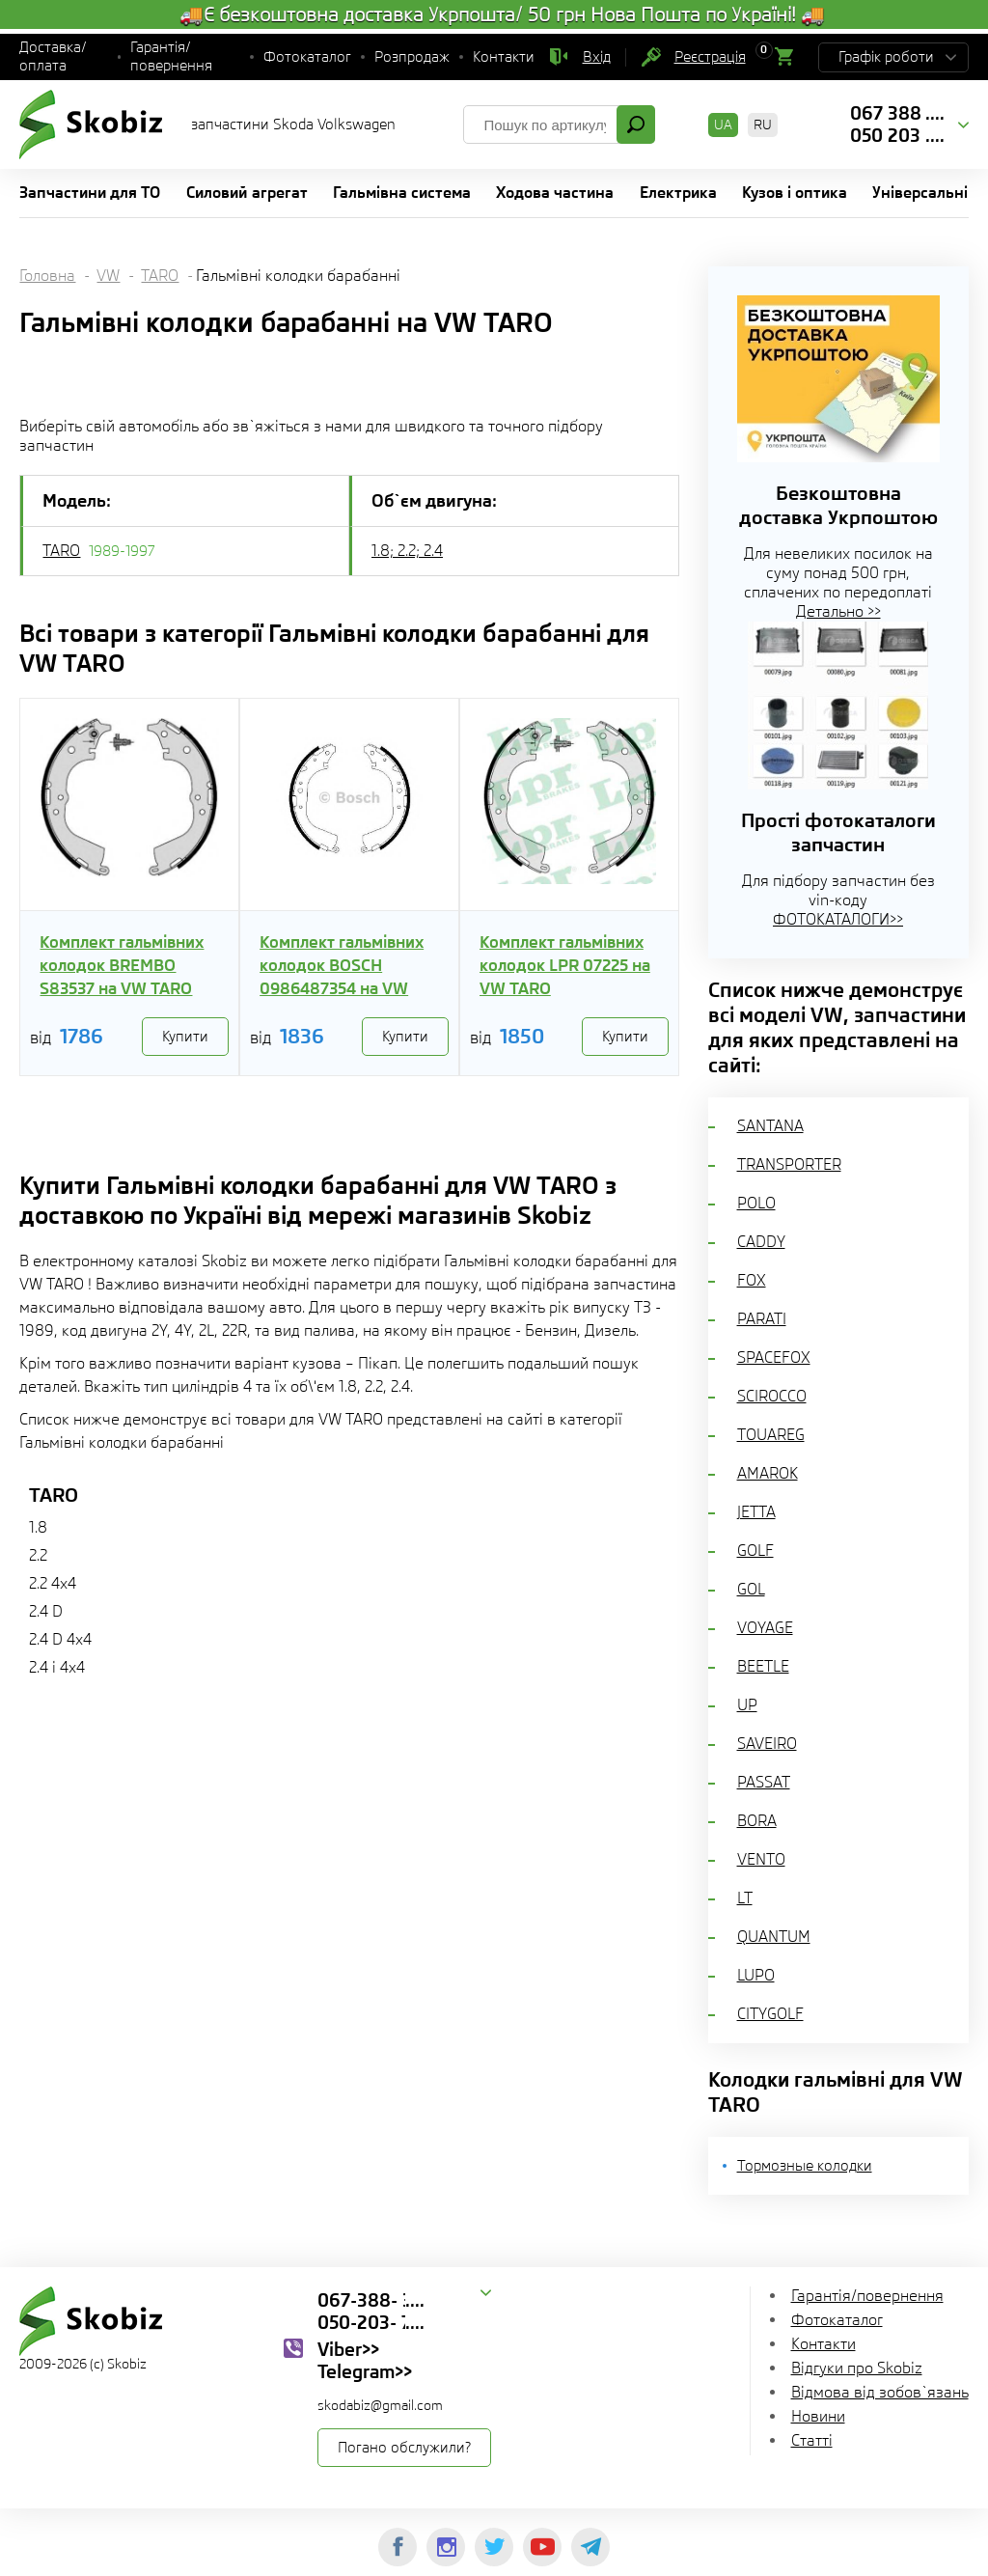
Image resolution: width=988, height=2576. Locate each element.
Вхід (597, 57)
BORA (757, 1821)
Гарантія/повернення (171, 56)
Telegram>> (364, 2371)
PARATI (761, 1319)
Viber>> (348, 2349)
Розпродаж (412, 57)
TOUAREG (771, 1435)
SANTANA (770, 1126)
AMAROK (767, 1473)
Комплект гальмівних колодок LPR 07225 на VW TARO (565, 965)
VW (108, 275)
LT (745, 1898)
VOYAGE (765, 1628)
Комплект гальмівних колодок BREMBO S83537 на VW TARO (122, 965)
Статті (812, 2440)
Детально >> (838, 611)
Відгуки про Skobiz (856, 2368)
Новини (818, 2416)
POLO (756, 1203)
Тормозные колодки (804, 2165)
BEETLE (763, 1666)
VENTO (761, 1859)
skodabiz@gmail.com (380, 2405)
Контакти (504, 57)
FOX (751, 1280)
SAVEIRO (767, 1743)
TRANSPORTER (789, 1164)
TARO (159, 275)
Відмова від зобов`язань (880, 2392)
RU (763, 124)
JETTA (756, 1512)
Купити (185, 1036)
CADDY (761, 1242)
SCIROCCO (772, 1396)
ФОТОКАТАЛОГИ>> (838, 919)
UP (747, 1705)
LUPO (756, 1975)
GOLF (755, 1550)
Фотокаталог (307, 57)
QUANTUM (773, 1936)
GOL (751, 1589)
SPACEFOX (773, 1357)
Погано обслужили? (404, 2447)
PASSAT (763, 1782)
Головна (47, 275)
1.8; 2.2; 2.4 (407, 550)
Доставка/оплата (53, 56)
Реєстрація (710, 57)
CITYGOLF (770, 2014)
